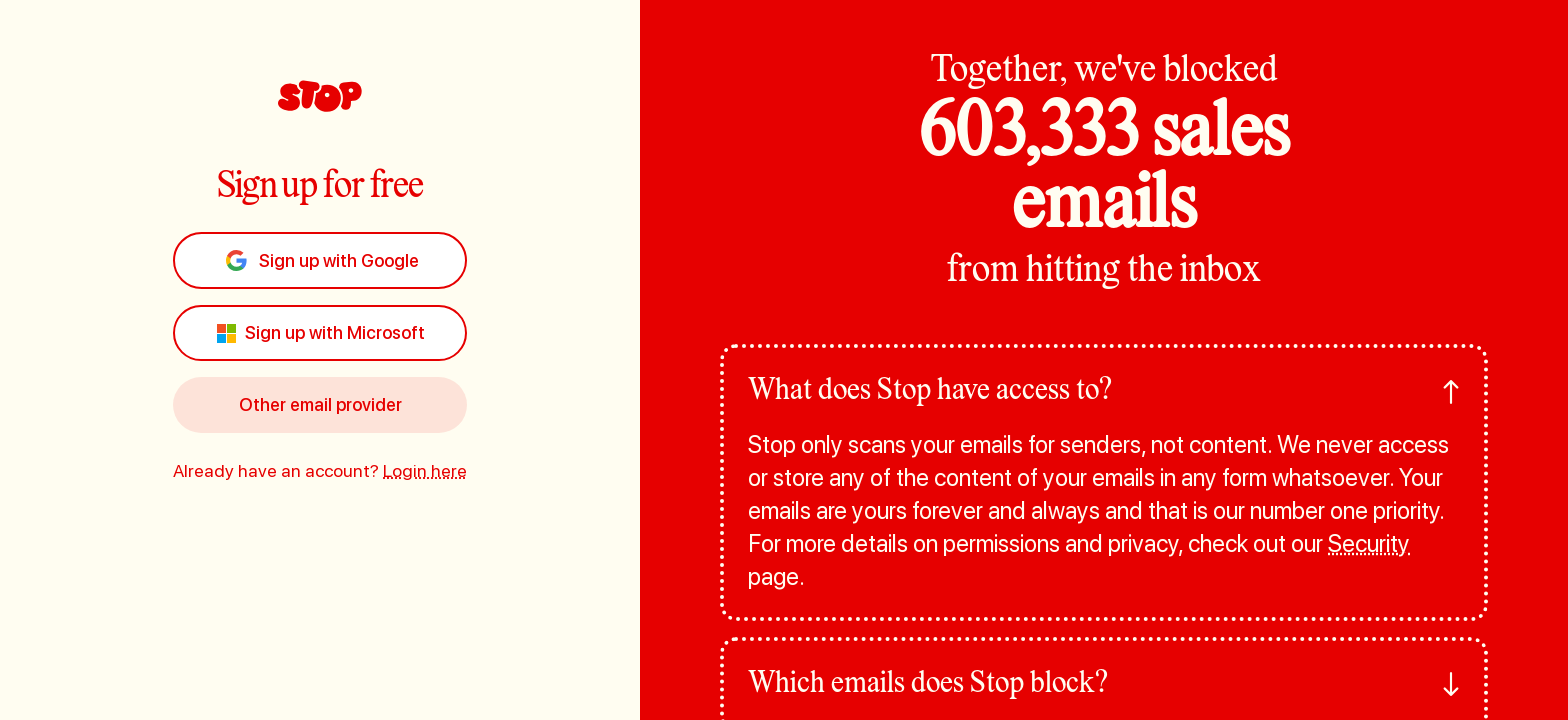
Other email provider (320, 404)
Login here (425, 470)
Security (1369, 543)
